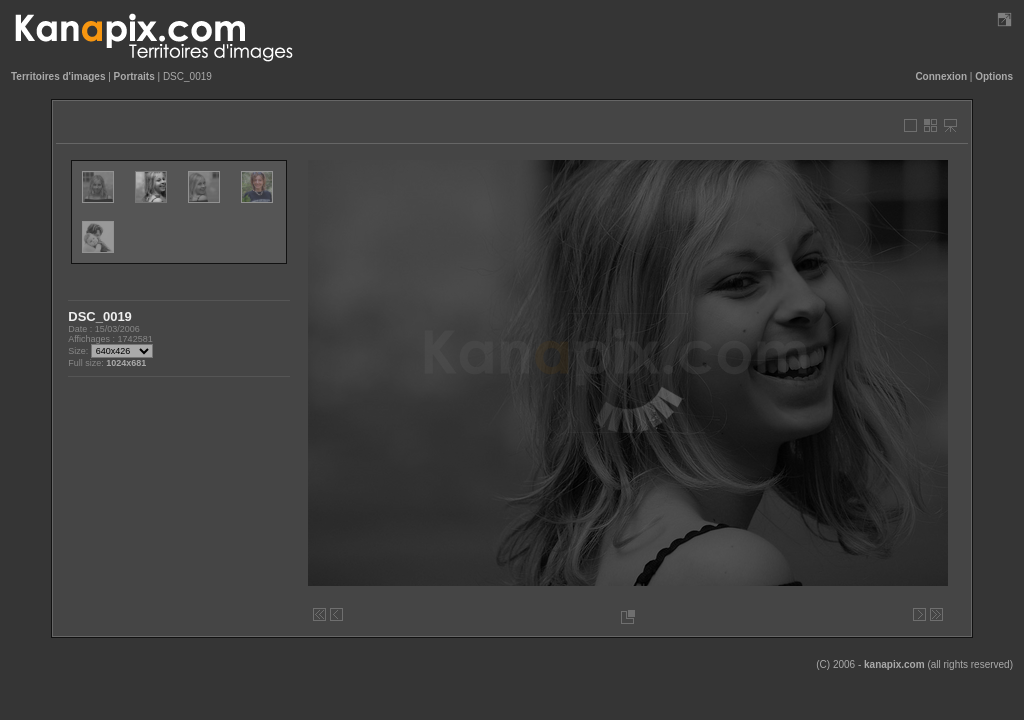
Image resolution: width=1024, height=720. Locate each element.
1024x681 (126, 363)
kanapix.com (894, 664)
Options (994, 76)
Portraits (134, 76)
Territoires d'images (58, 76)
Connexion (941, 76)
